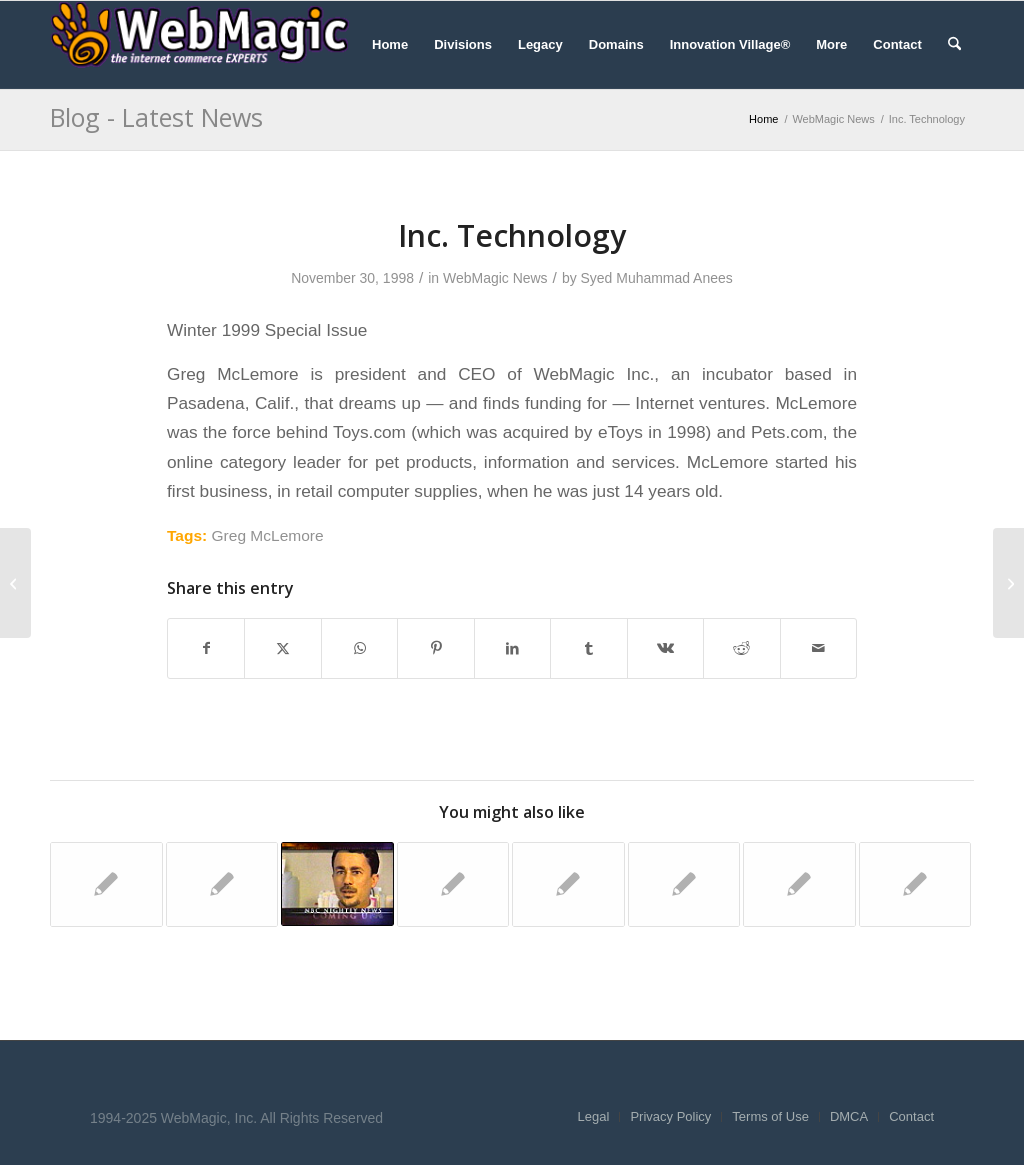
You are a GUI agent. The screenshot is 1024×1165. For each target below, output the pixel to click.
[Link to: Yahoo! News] (222, 884)
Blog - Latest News (156, 117)
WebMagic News (495, 278)
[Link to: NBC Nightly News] (337, 884)
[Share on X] (282, 648)
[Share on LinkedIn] (512, 648)
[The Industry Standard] (15, 583)
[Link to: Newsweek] (684, 884)
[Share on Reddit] (741, 648)
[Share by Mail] (819, 648)
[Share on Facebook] (206, 648)
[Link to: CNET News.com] (453, 884)
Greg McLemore (268, 535)
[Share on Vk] (665, 648)
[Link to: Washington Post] (915, 884)
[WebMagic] (200, 45)
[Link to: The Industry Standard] (106, 884)
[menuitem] (390, 45)
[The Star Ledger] (1008, 583)
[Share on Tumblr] (588, 648)
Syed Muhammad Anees (657, 278)
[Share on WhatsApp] (359, 648)
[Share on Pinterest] (435, 648)
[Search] (954, 45)
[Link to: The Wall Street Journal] (568, 884)
